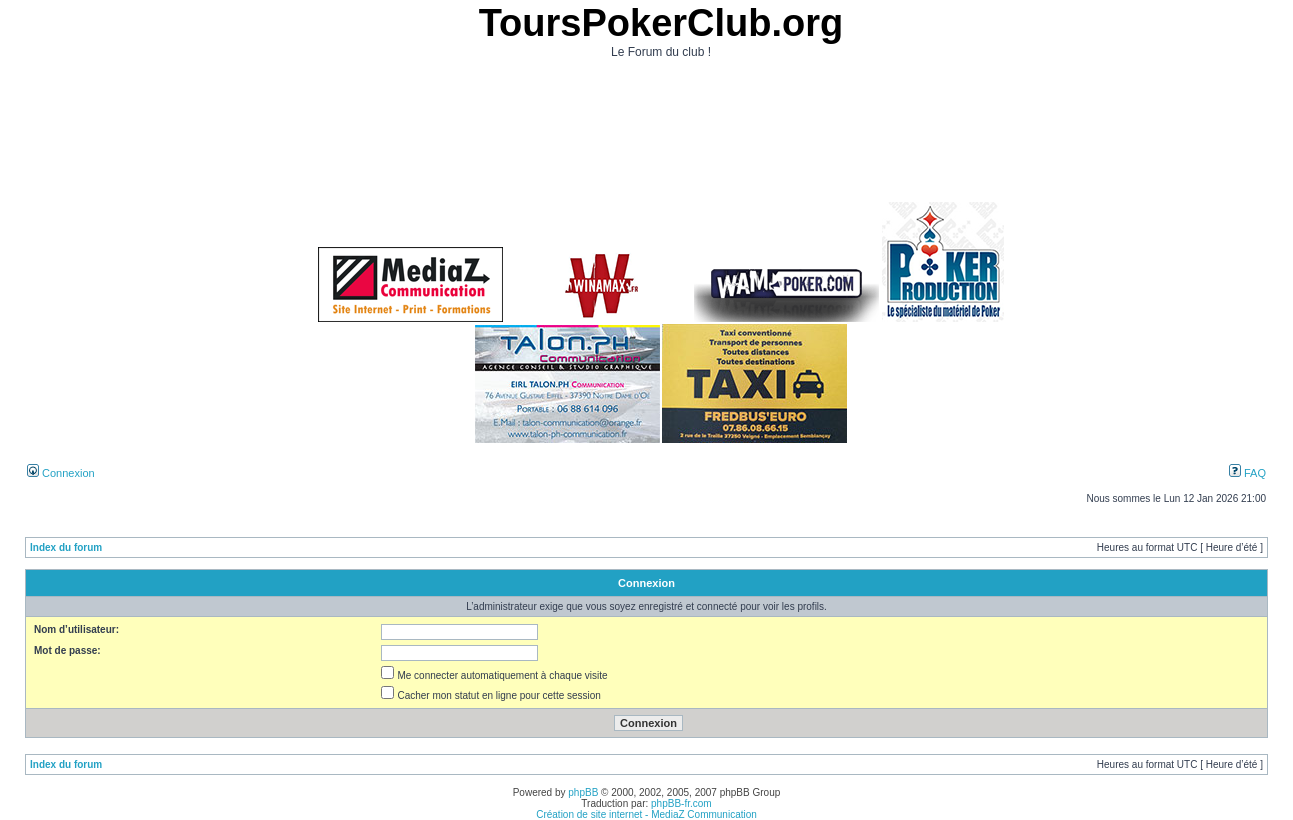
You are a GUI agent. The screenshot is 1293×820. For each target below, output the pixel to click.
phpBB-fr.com (681, 803)
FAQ (1247, 473)
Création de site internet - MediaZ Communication (646, 814)
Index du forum (66, 547)
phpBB (583, 792)
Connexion (61, 473)
